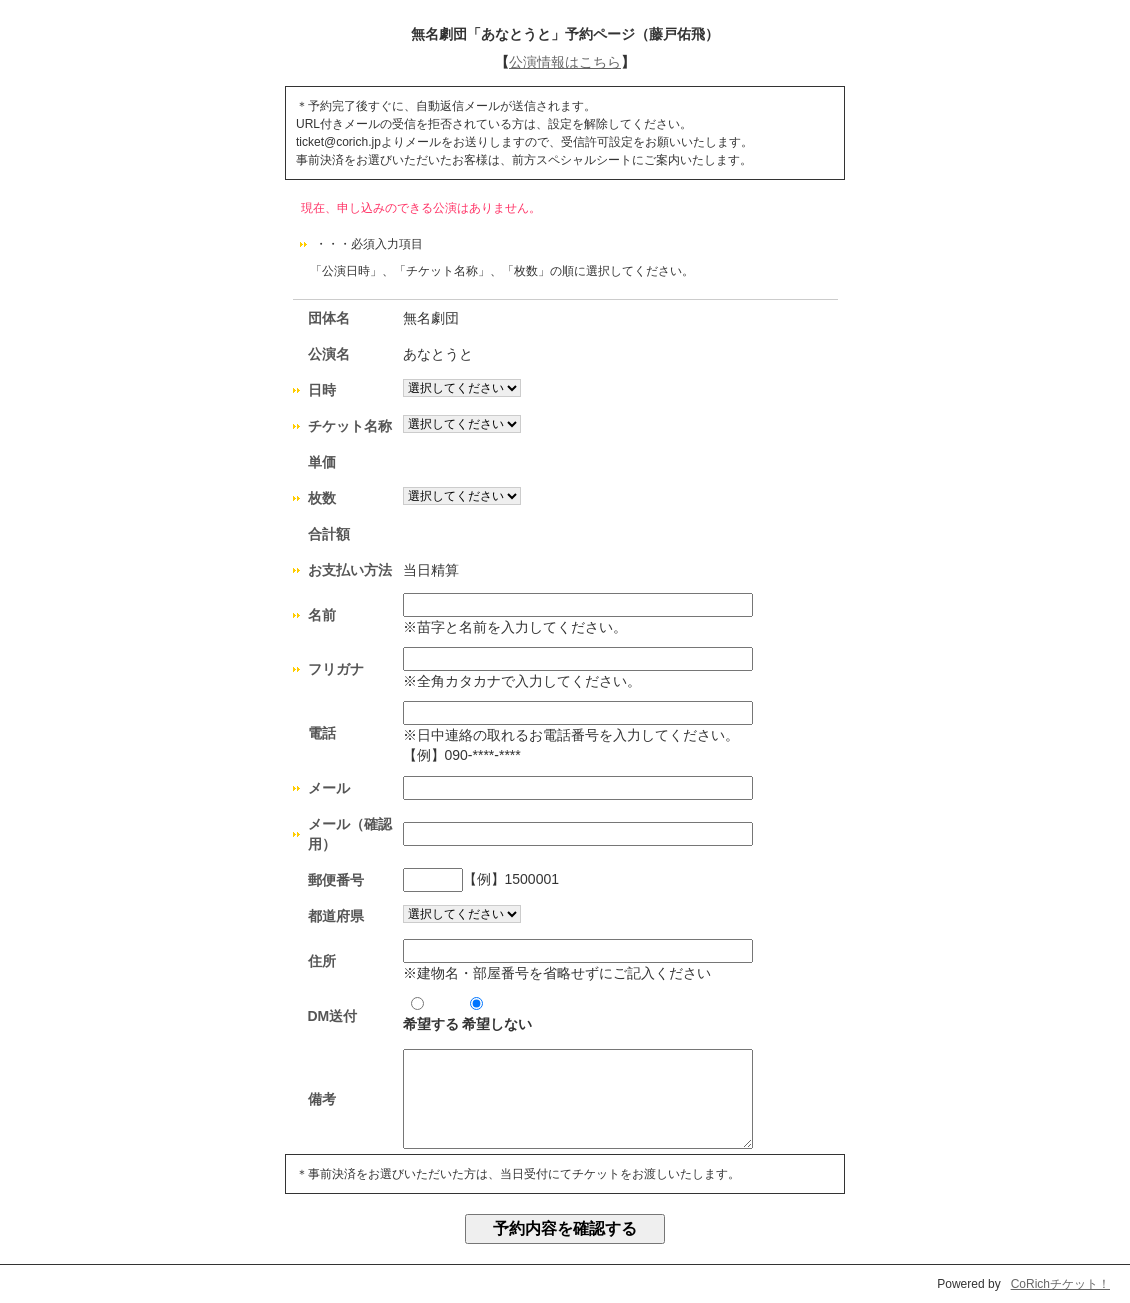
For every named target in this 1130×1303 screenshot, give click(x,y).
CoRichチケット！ (1060, 1284)
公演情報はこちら (565, 62)
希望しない (497, 1014)
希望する (431, 1014)
